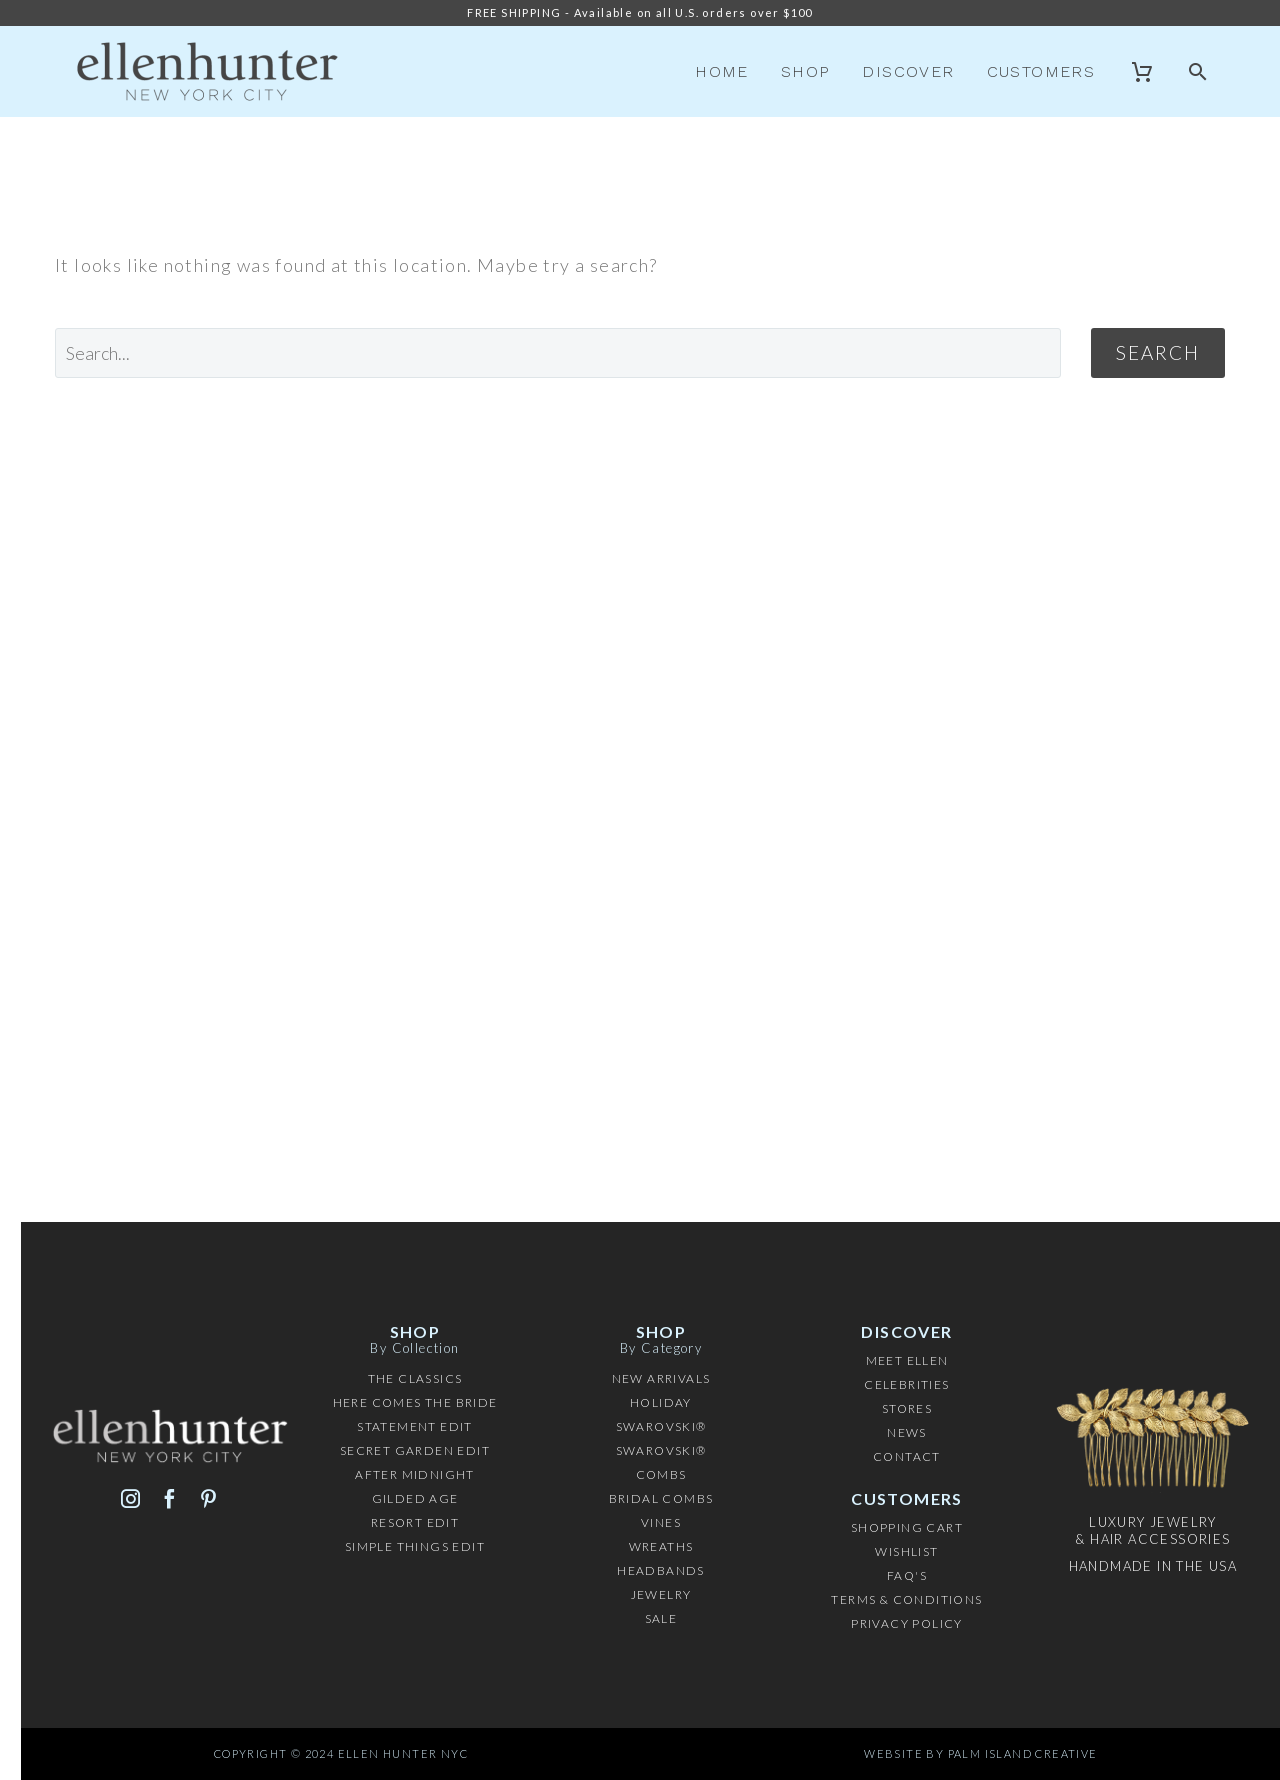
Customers (1041, 71)
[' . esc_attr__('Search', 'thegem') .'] (558, 353)
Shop (806, 71)
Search (1158, 352)
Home (722, 71)
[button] (1198, 72)
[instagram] (130, 1498)
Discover (908, 71)
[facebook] (169, 1498)
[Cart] (1142, 72)
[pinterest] (208, 1498)
